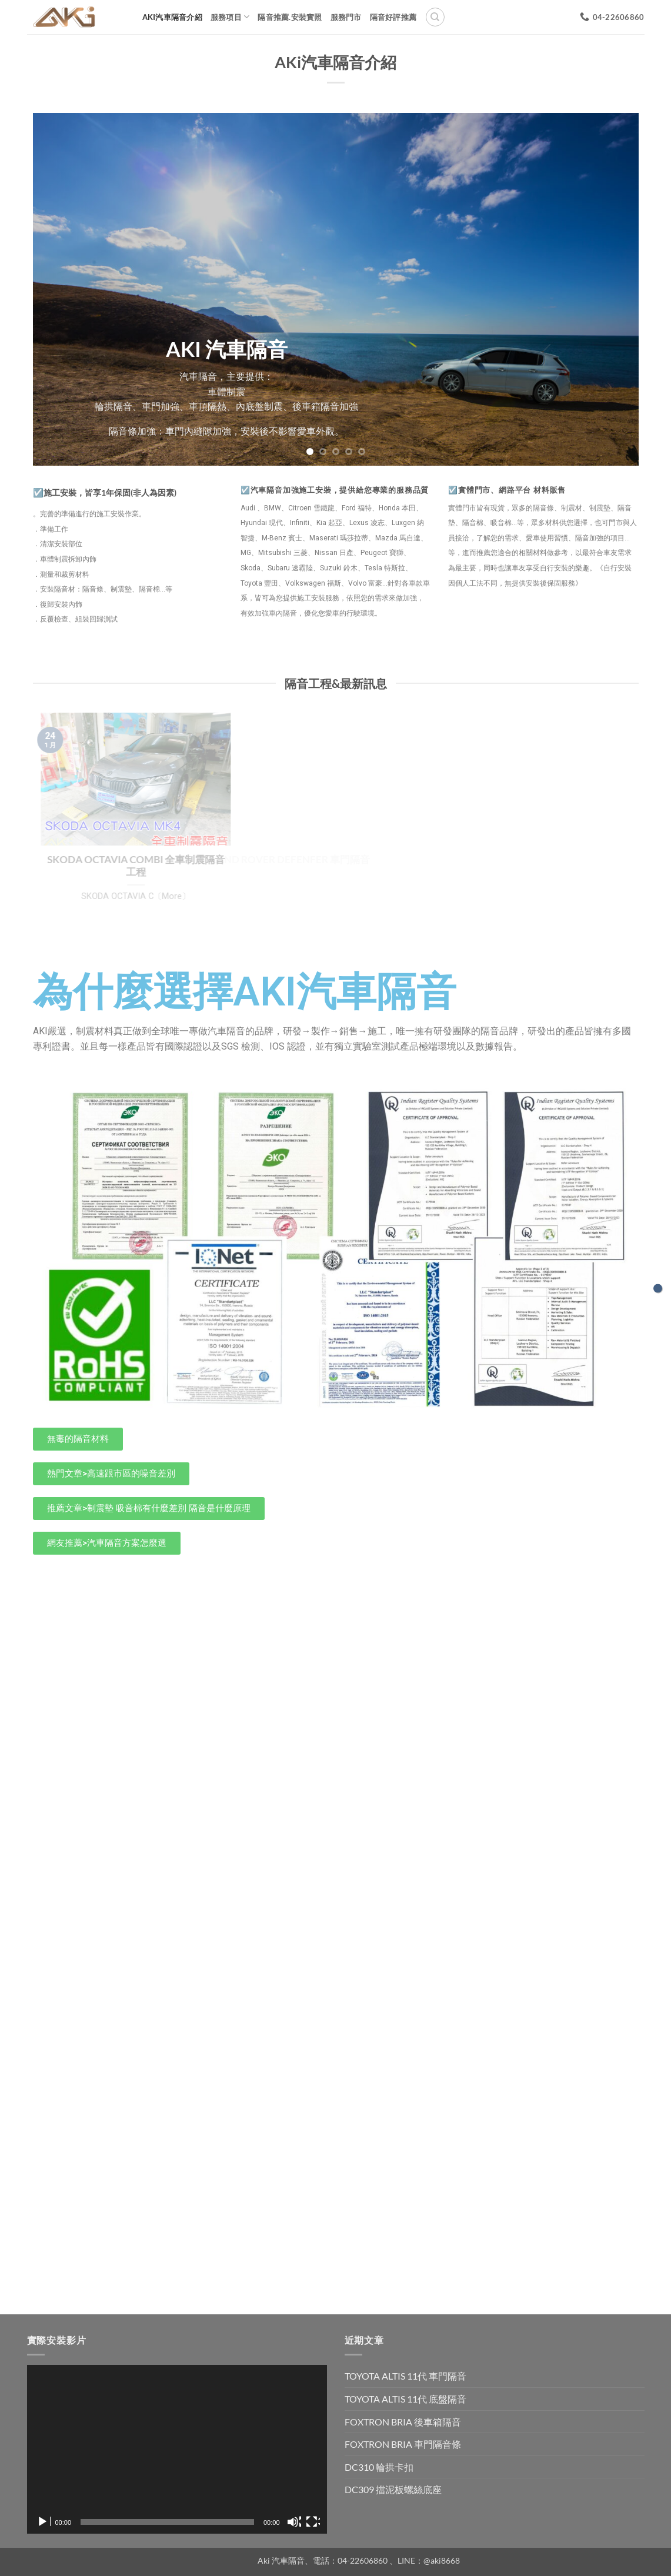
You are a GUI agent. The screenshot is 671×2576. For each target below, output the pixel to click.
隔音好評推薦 (393, 17)
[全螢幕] (313, 2522)
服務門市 (346, 17)
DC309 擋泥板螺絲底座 (393, 2489)
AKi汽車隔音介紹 (172, 17)
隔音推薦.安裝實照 (290, 17)
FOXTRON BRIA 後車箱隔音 (403, 2421)
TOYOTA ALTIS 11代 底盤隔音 (405, 2398)
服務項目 (230, 16)
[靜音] (294, 2522)
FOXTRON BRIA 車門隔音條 (403, 2444)
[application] (177, 2449)
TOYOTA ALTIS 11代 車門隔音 (405, 2375)
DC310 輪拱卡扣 (379, 2467)
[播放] (43, 2522)
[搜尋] (435, 17)
